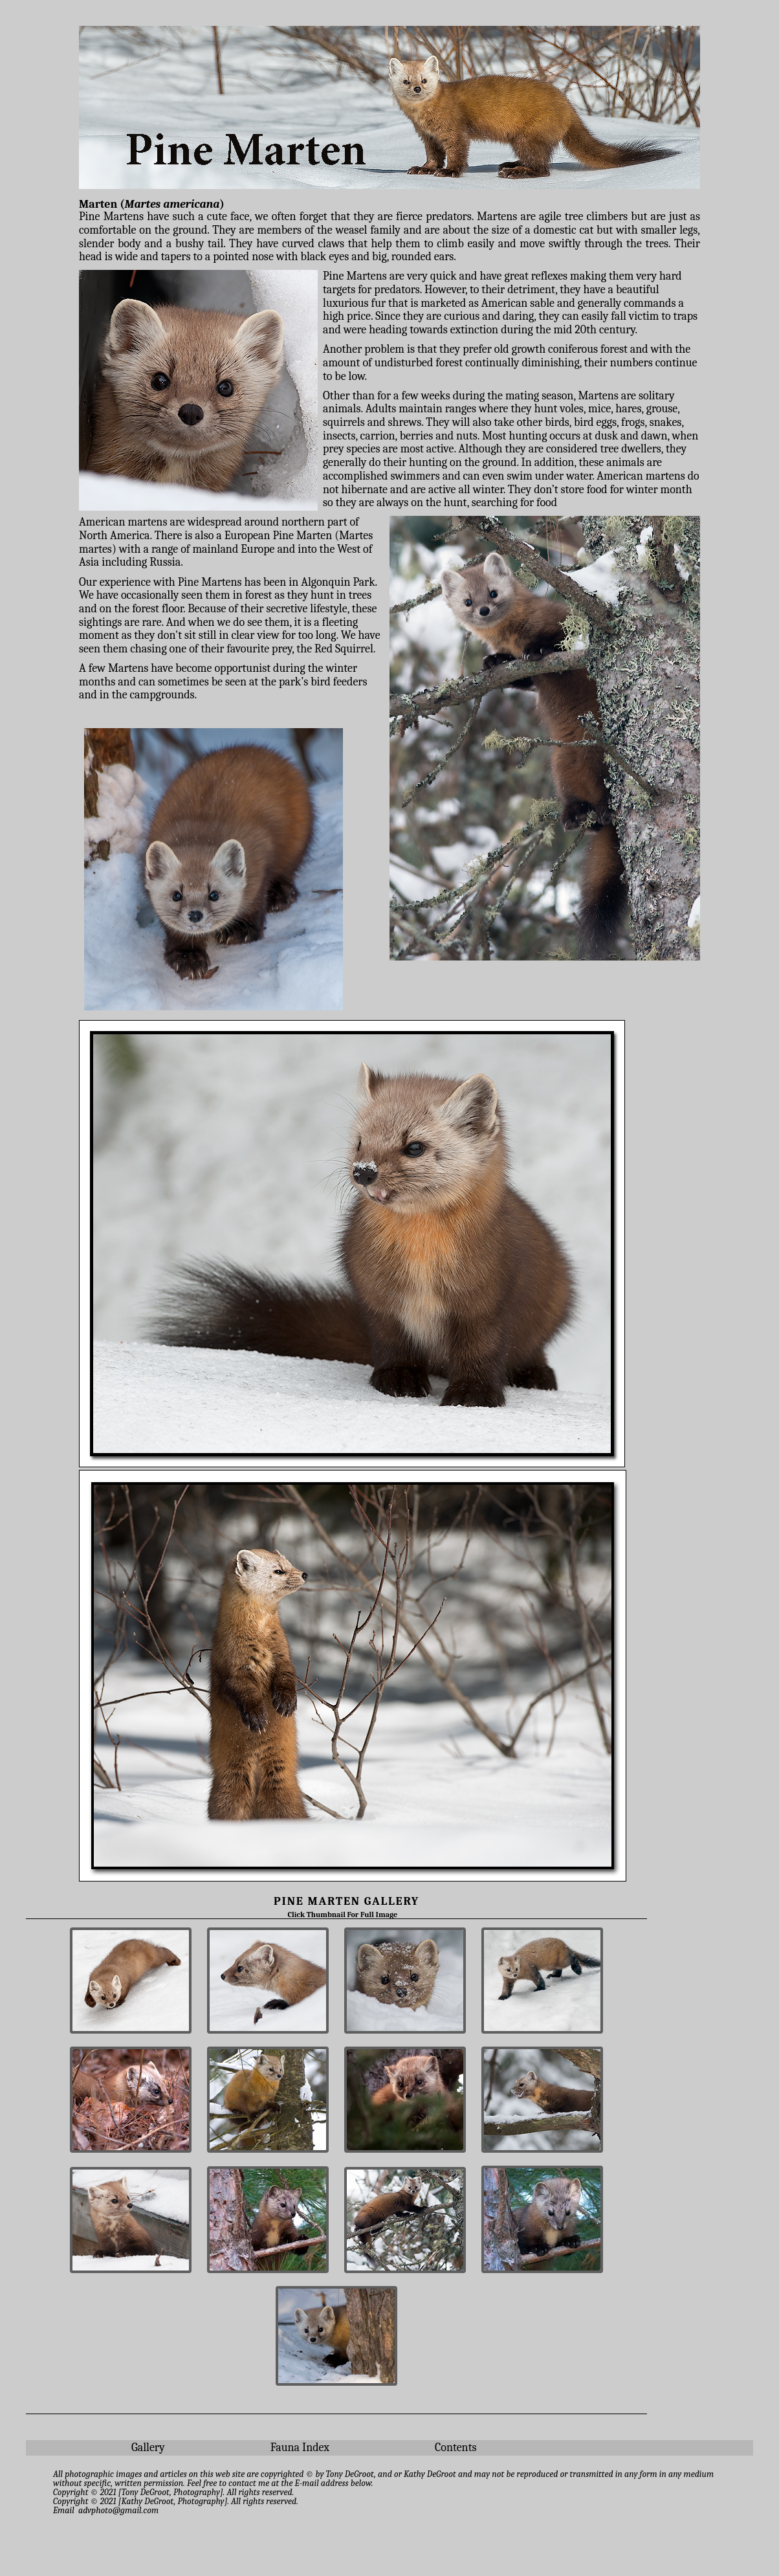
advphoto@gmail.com (118, 2510)
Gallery (148, 2447)
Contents (456, 2447)
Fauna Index (299, 2447)
